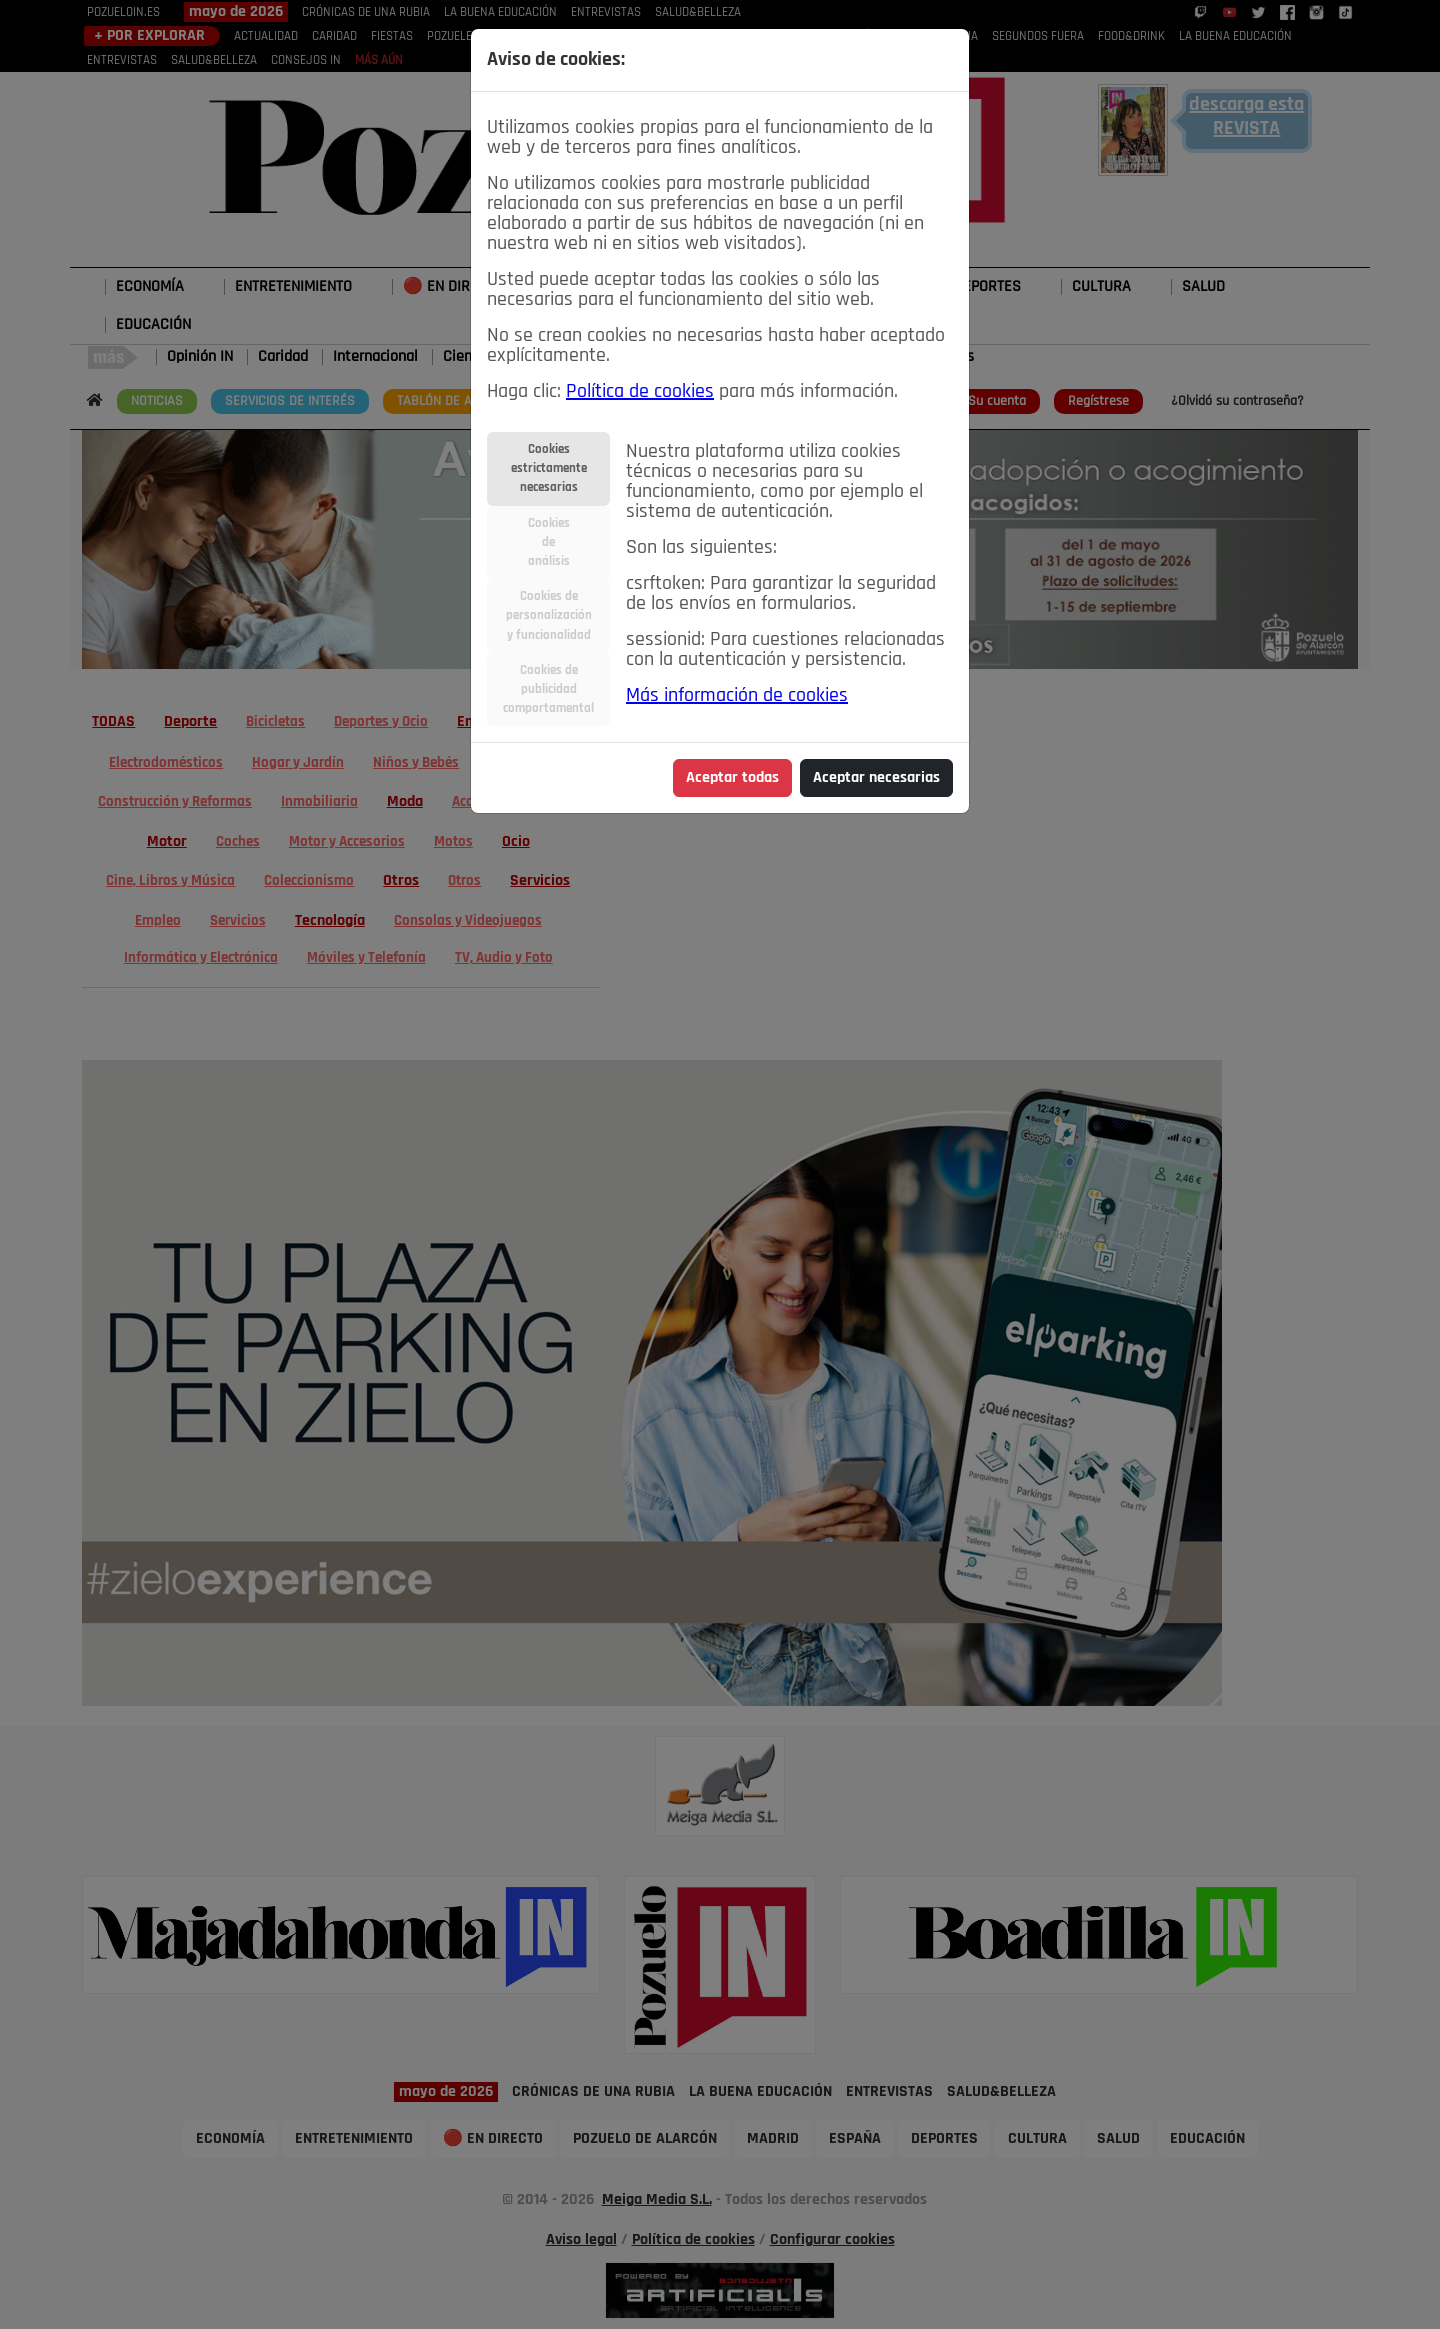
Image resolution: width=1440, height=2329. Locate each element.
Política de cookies (640, 392)
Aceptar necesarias (876, 778)
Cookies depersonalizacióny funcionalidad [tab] (549, 615)
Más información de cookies (737, 696)
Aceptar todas (732, 778)
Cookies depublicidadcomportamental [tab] (548, 689)
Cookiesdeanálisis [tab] (549, 542)
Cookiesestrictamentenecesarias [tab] (549, 468)
